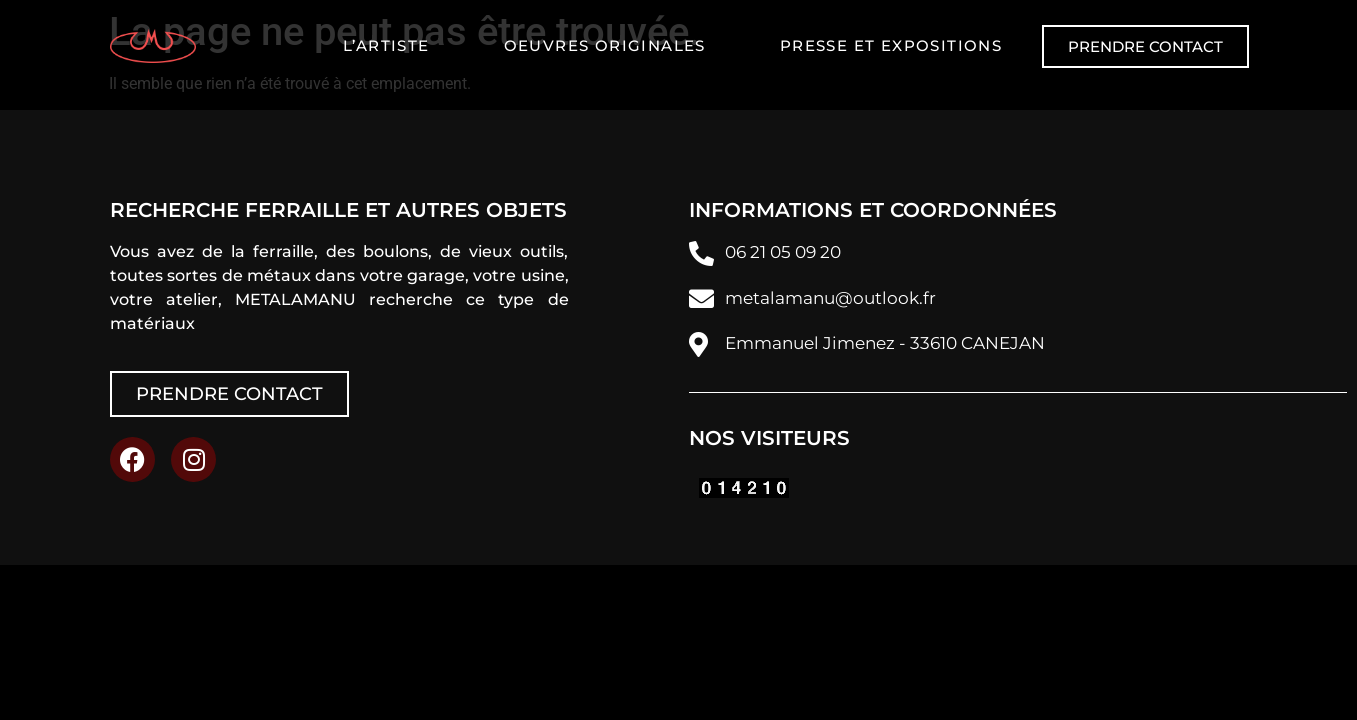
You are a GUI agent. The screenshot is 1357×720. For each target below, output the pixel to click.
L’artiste (386, 45)
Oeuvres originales (605, 45)
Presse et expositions (891, 45)
